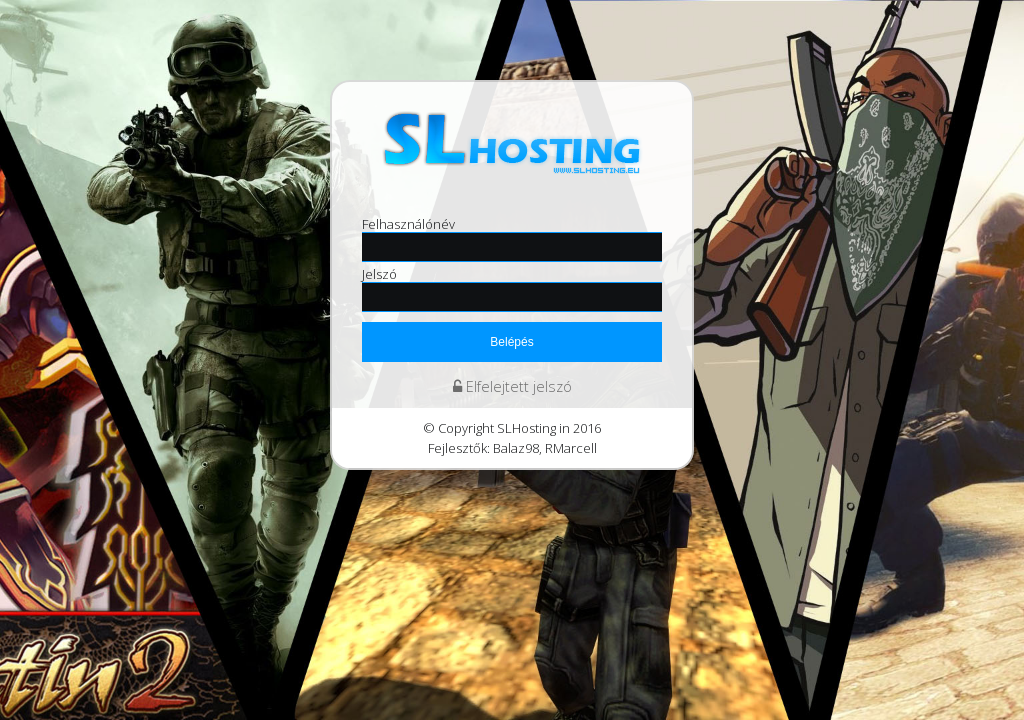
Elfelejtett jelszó (512, 386)
